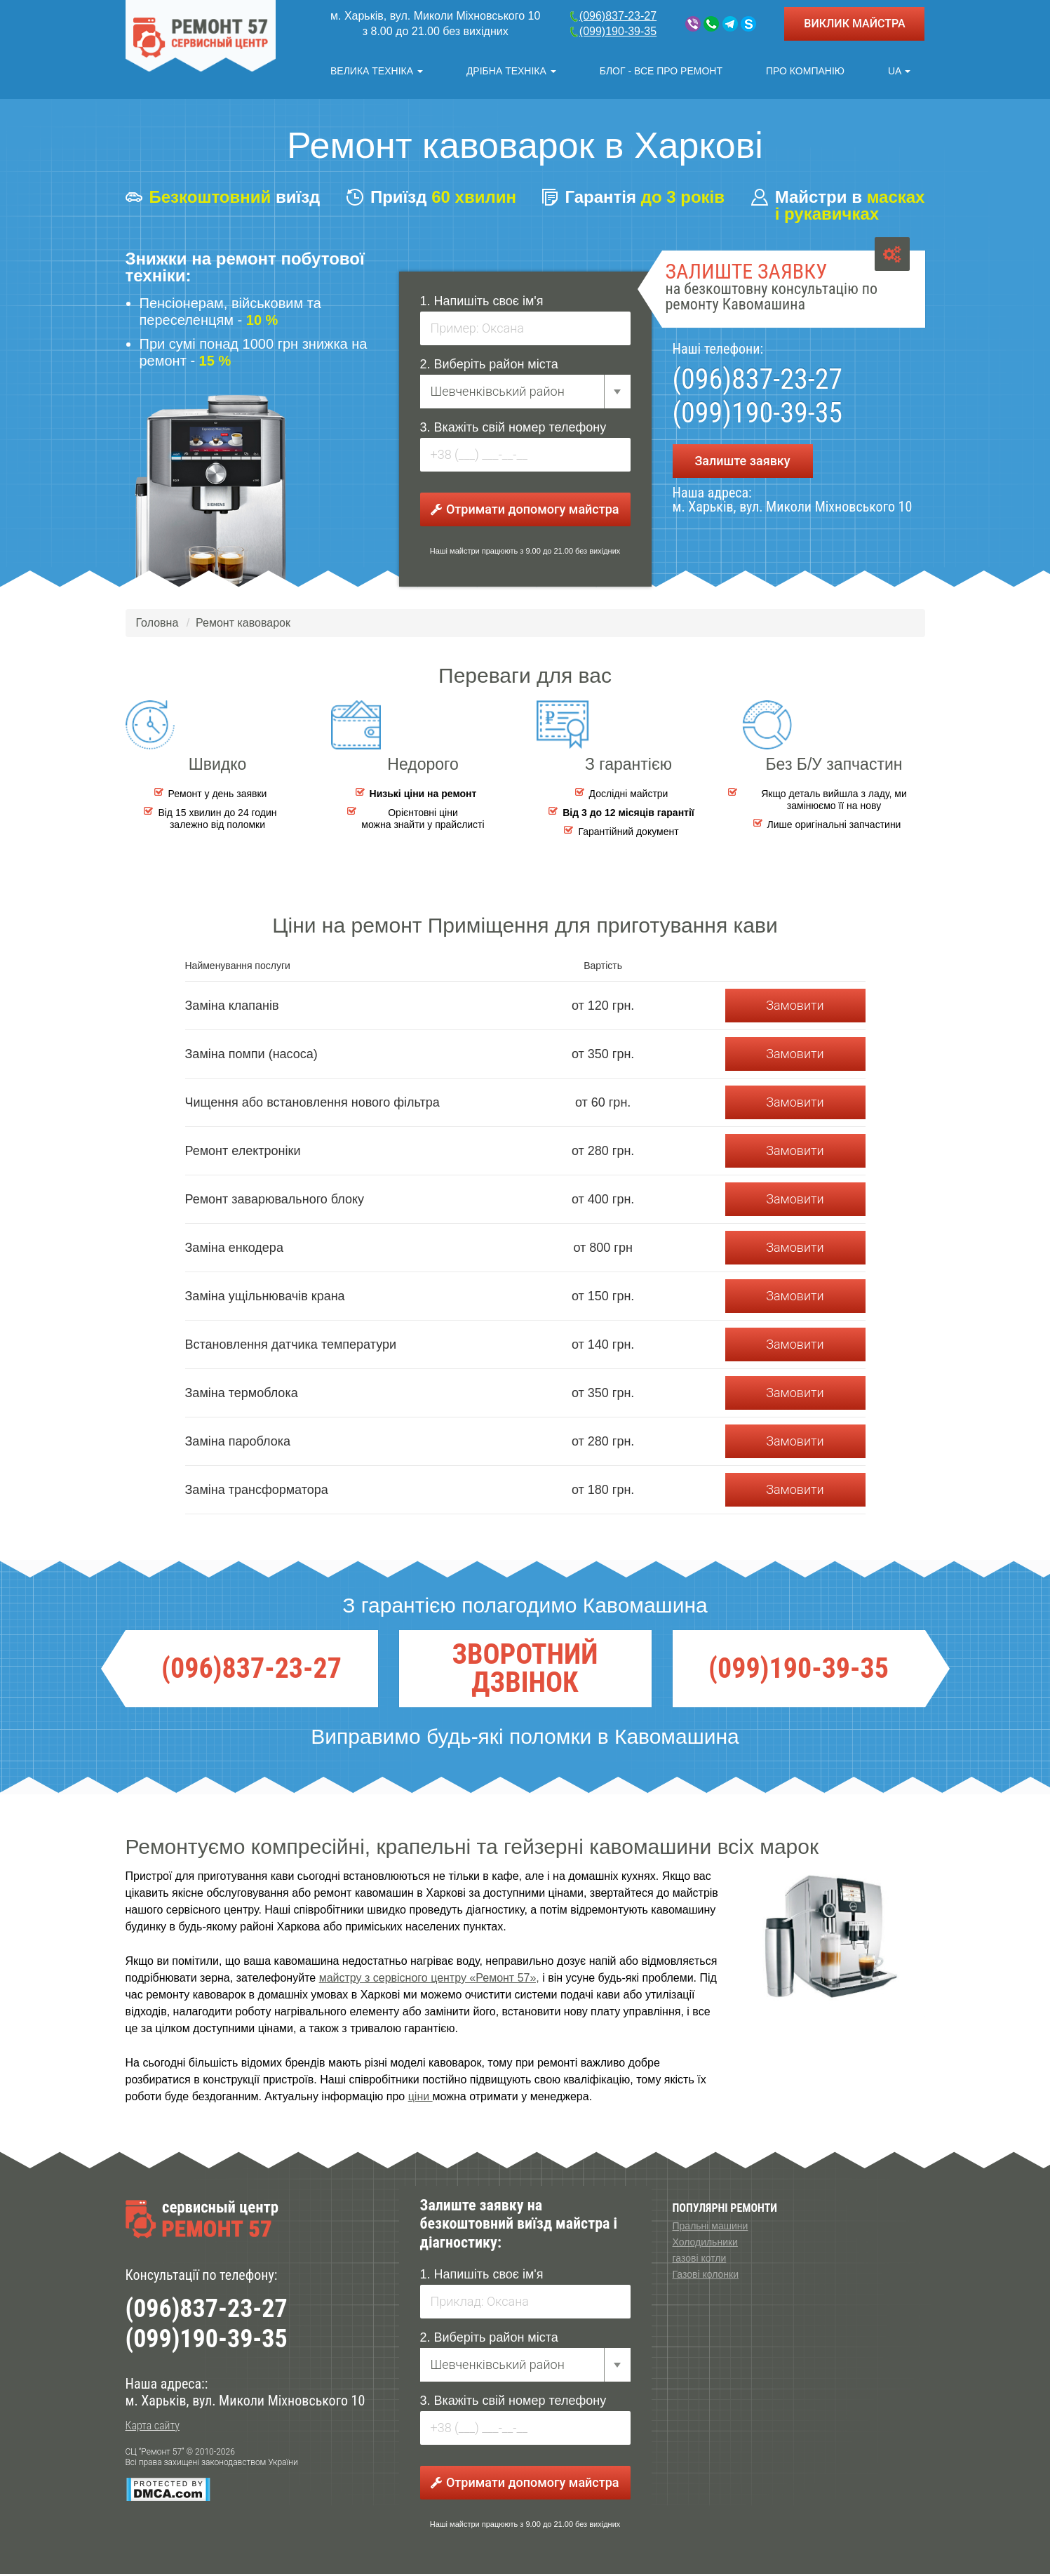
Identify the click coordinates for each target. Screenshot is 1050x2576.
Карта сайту (153, 2427)
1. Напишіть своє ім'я (482, 302)
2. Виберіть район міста (489, 366)
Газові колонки (706, 2276)
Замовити (794, 1007)
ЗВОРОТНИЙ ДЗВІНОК (525, 1671)
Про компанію (805, 70)
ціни (420, 2098)
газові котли (700, 2260)
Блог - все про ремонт (661, 70)
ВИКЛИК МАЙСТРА (854, 23)
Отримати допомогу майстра (525, 510)
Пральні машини (710, 2228)
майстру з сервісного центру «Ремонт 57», (429, 1980)
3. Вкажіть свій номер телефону (513, 429)
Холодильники (705, 2244)
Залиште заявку (742, 462)
